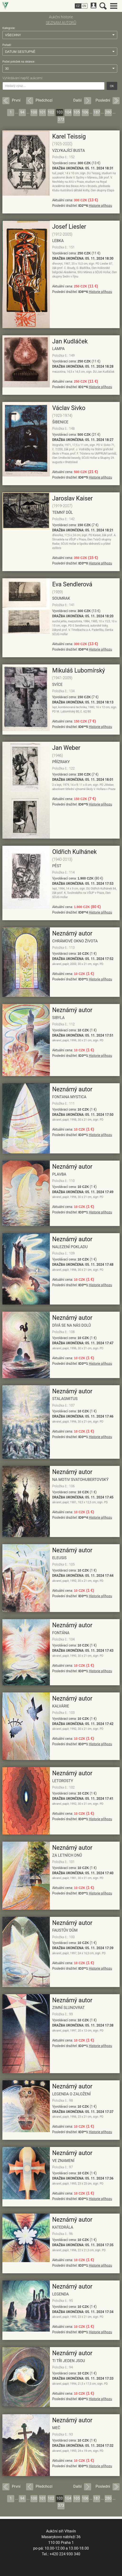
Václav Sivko (68, 408)
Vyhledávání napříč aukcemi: (22, 78)
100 (34, 112)
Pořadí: (7, 45)
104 (68, 112)
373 (61, 119)
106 (85, 112)
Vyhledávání (103, 6)
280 (108, 112)
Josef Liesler (69, 226)
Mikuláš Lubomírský (78, 670)
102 (51, 112)
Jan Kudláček (70, 341)
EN (84, 6)
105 (76, 112)
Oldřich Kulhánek (74, 851)
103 (59, 112)
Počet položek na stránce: (18, 61)
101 (42, 112)
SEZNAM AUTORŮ (61, 22)
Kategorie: (8, 28)
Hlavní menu (113, 6)
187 (97, 112)
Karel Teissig (69, 136)
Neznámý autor (72, 933)
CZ (78, 6)
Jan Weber (66, 747)
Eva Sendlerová (72, 584)
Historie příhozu (100, 206)
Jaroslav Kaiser (72, 498)
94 (22, 112)
